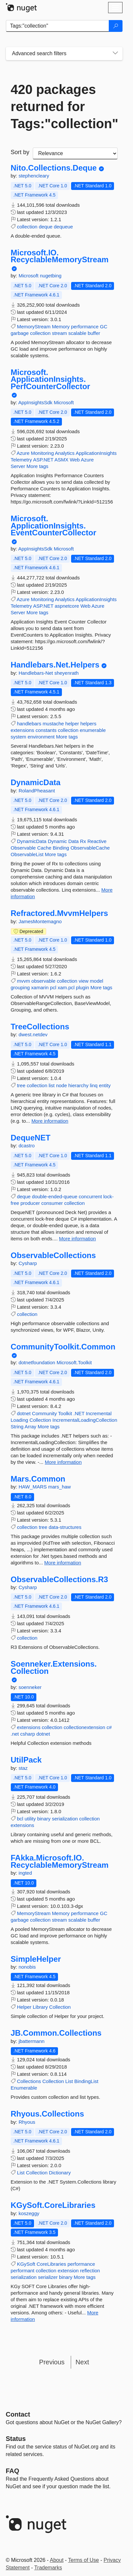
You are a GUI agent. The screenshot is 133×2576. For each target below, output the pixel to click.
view (83, 981)
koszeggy (29, 2213)
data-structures (64, 1527)
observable (43, 981)
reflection (90, 2270)
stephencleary (34, 175)
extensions (22, 730)
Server (18, 466)
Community (44, 1413)
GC (103, 326)
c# (109, 1727)
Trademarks (48, 2567)
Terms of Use (83, 2560)
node (61, 1085)
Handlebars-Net (36, 673)
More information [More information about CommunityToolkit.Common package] (63, 1462)
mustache (53, 723)
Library (40, 2007)
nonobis (27, 1967)
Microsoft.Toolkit (74, 1362)
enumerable (93, 730)
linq (93, 1085)
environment (41, 736)
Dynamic (57, 841)
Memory (60, 326)
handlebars (29, 723)
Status (16, 2438)
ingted (25, 1873)
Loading (19, 1420)
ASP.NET (43, 459)
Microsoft (29, 275)
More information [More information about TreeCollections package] (49, 1121)
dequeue (63, 226)
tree (21, 1085)
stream (59, 333)
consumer (52, 1203)
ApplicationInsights (96, 453)
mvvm (23, 981)
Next (82, 2362)
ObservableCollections (53, 1255)
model (96, 981)
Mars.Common (38, 1479)
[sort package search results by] (75, 153)
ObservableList (27, 854)
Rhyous (27, 2122)
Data (73, 841)
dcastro (27, 1145)
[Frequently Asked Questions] (12, 2470)
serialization (65, 1818)
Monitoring (42, 453)
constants (45, 730)
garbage (20, 333)
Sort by (20, 152)
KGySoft (26, 2264)
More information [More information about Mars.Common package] (62, 1562)
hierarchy (78, 1085)
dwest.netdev (33, 1034)
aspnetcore (67, 606)
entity (105, 1085)
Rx (83, 841)
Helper (24, 2007)
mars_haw (59, 1486)
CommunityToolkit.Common (63, 1346)
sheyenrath (66, 673)
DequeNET (30, 1137)
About (57, 2560)
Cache (44, 848)
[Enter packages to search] (57, 26)
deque (45, 226)
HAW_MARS (33, 1486)
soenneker (30, 1687)
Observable (23, 848)
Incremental (98, 1413)
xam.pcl (66, 987)
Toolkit (65, 1413)
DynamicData (36, 782)
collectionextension (84, 1727)
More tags (37, 466)
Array (30, 1426)
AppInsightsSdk (36, 402)
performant (23, 2270)
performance (85, 326)
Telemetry (21, 459)
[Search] (116, 26)
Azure (23, 453)
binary (43, 1818)
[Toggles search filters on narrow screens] (115, 53)
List (69, 2081)
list (51, 1085)
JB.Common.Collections (56, 2033)
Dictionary (60, 2172)
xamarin (39, 987)
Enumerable (24, 2088)
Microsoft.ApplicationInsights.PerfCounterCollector (50, 379)
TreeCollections (40, 1026)
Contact (18, 2414)
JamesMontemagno (40, 921)
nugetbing (51, 275)
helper (72, 723)
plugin (82, 987)
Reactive (96, 841)
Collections (29, 2081)
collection (27, 226)
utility (30, 1818)
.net (15, 1734)
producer (30, 1203)
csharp (27, 1734)
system (19, 736)
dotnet (24, 1413)
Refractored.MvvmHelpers (59, 913)
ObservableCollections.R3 (59, 1579)
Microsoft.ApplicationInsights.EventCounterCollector (53, 525)
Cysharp (28, 1263)
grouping (20, 987)
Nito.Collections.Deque (54, 168)
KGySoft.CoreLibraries (53, 2205)
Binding (61, 848)
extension (68, 2270)
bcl (20, 1818)
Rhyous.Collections (47, 2114)
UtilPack (26, 1760)
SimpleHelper (36, 1959)
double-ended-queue (54, 1196)
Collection (40, 1420)
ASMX (61, 459)
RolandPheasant (37, 790)
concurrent (90, 1196)
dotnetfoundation (38, 1362)
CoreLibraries (51, 2264)
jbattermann (32, 2041)
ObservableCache (90, 848)
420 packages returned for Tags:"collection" (64, 106)
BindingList (86, 2081)
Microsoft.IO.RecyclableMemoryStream (60, 256)
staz (23, 1768)
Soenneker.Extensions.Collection (54, 1667)
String (17, 1426)
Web (75, 459)
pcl (53, 987)
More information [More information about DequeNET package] (77, 1238)
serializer (48, 2277)
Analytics (65, 453)
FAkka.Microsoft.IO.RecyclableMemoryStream (60, 1861)
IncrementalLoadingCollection (84, 1420)
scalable (77, 333)
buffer (94, 333)
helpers (88, 723)
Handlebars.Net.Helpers (55, 664)
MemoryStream (34, 326)
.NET (79, 1413)
